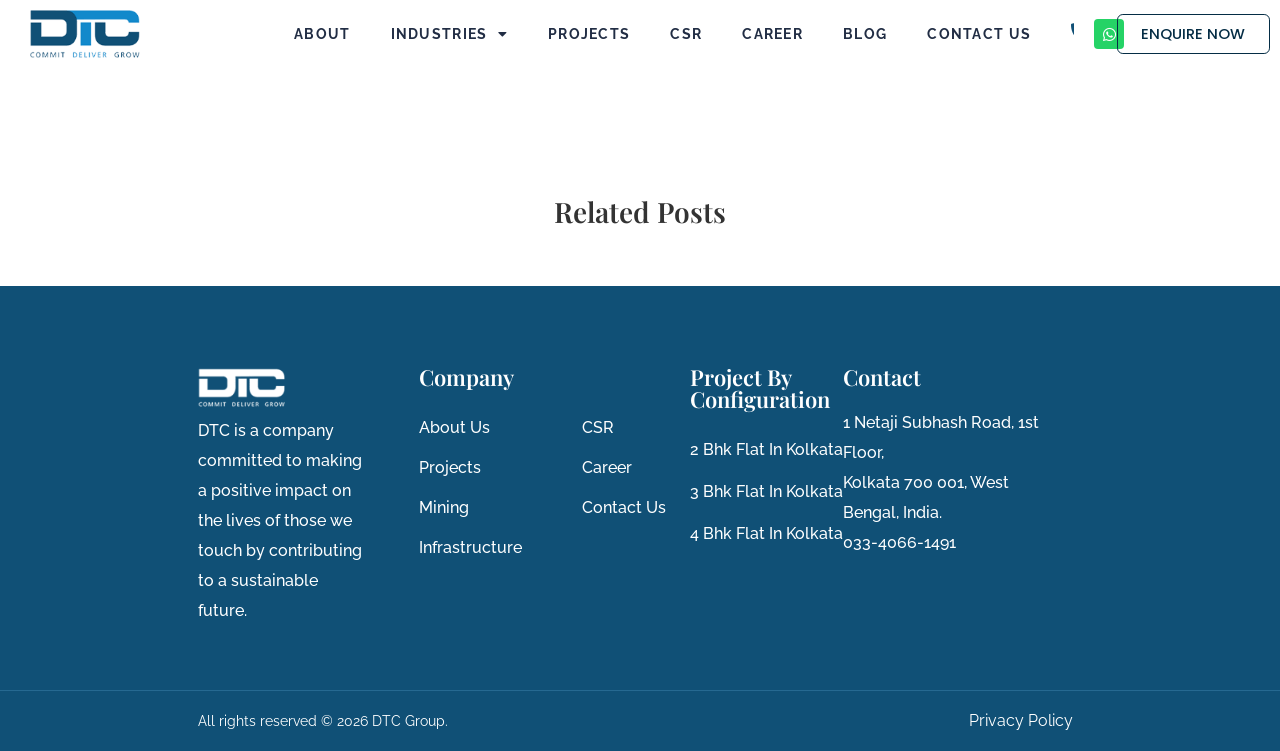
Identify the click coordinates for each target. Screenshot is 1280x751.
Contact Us (979, 34)
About (322, 34)
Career (772, 34)
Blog (865, 34)
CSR (686, 34)
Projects (589, 34)
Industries (449, 34)
